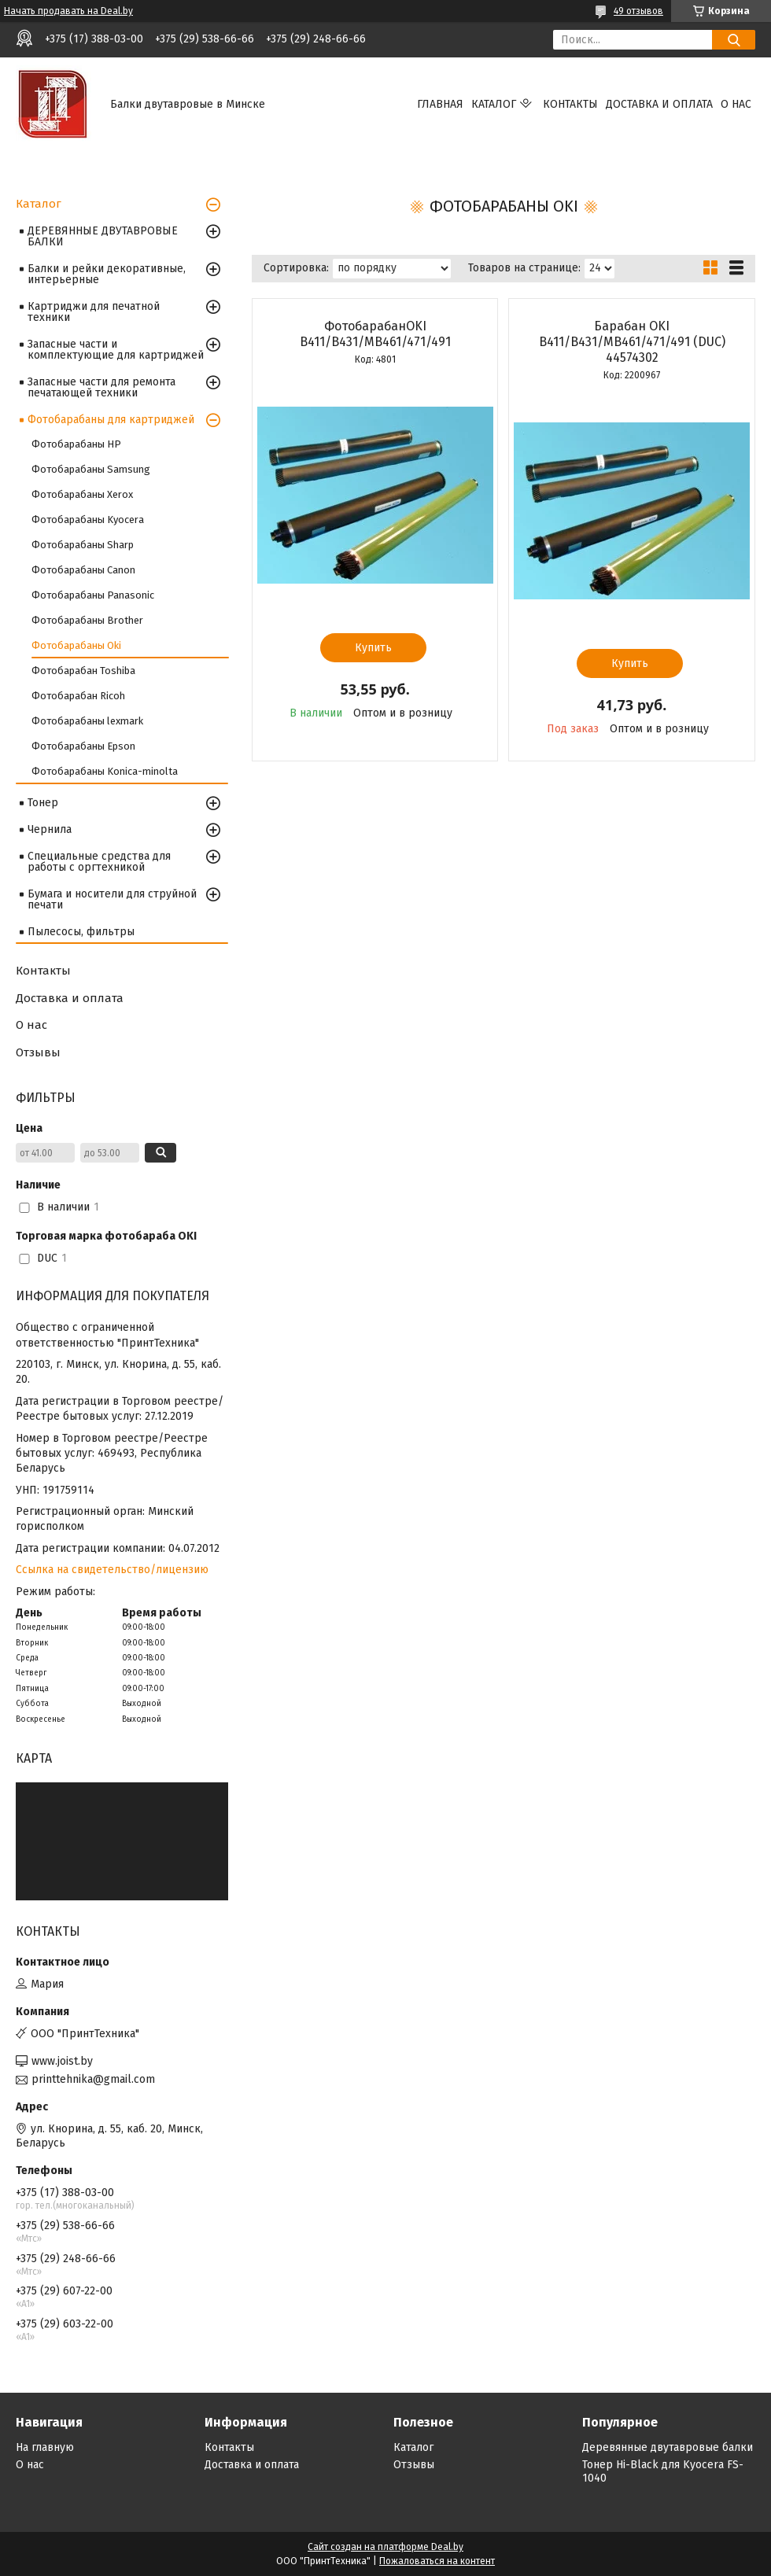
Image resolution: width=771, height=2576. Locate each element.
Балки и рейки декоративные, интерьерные (107, 274)
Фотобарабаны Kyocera (87, 519)
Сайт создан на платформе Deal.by (385, 2546)
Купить (373, 647)
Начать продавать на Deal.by (68, 11)
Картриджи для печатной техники (94, 312)
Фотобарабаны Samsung (90, 469)
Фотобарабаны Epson (83, 746)
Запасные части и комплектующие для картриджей (116, 349)
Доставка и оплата (659, 104)
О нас (736, 104)
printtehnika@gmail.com (93, 2079)
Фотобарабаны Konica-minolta (104, 771)
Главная (440, 104)
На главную (45, 2447)
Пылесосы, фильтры (81, 931)
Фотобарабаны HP (76, 444)
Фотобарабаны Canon (83, 570)
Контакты (570, 104)
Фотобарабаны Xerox (82, 494)
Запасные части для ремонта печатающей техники (101, 387)
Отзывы (38, 1052)
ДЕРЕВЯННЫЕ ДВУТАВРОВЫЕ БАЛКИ (103, 236)
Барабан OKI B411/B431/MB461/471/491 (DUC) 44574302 (632, 342)
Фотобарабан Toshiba (83, 670)
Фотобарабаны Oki (76, 645)
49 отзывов (638, 11)
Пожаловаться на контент (437, 2561)
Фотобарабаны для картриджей (111, 419)
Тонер (43, 802)
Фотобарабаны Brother (87, 620)
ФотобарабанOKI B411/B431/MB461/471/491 (375, 334)
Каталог (493, 104)
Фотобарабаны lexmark (87, 721)
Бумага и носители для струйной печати (112, 899)
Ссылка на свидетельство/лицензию (112, 1569)
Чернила (50, 829)
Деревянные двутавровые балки (667, 2447)
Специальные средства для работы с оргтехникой (99, 861)
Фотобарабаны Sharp (82, 545)
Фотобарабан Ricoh (78, 696)
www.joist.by (62, 2061)
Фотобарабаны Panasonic (92, 595)
